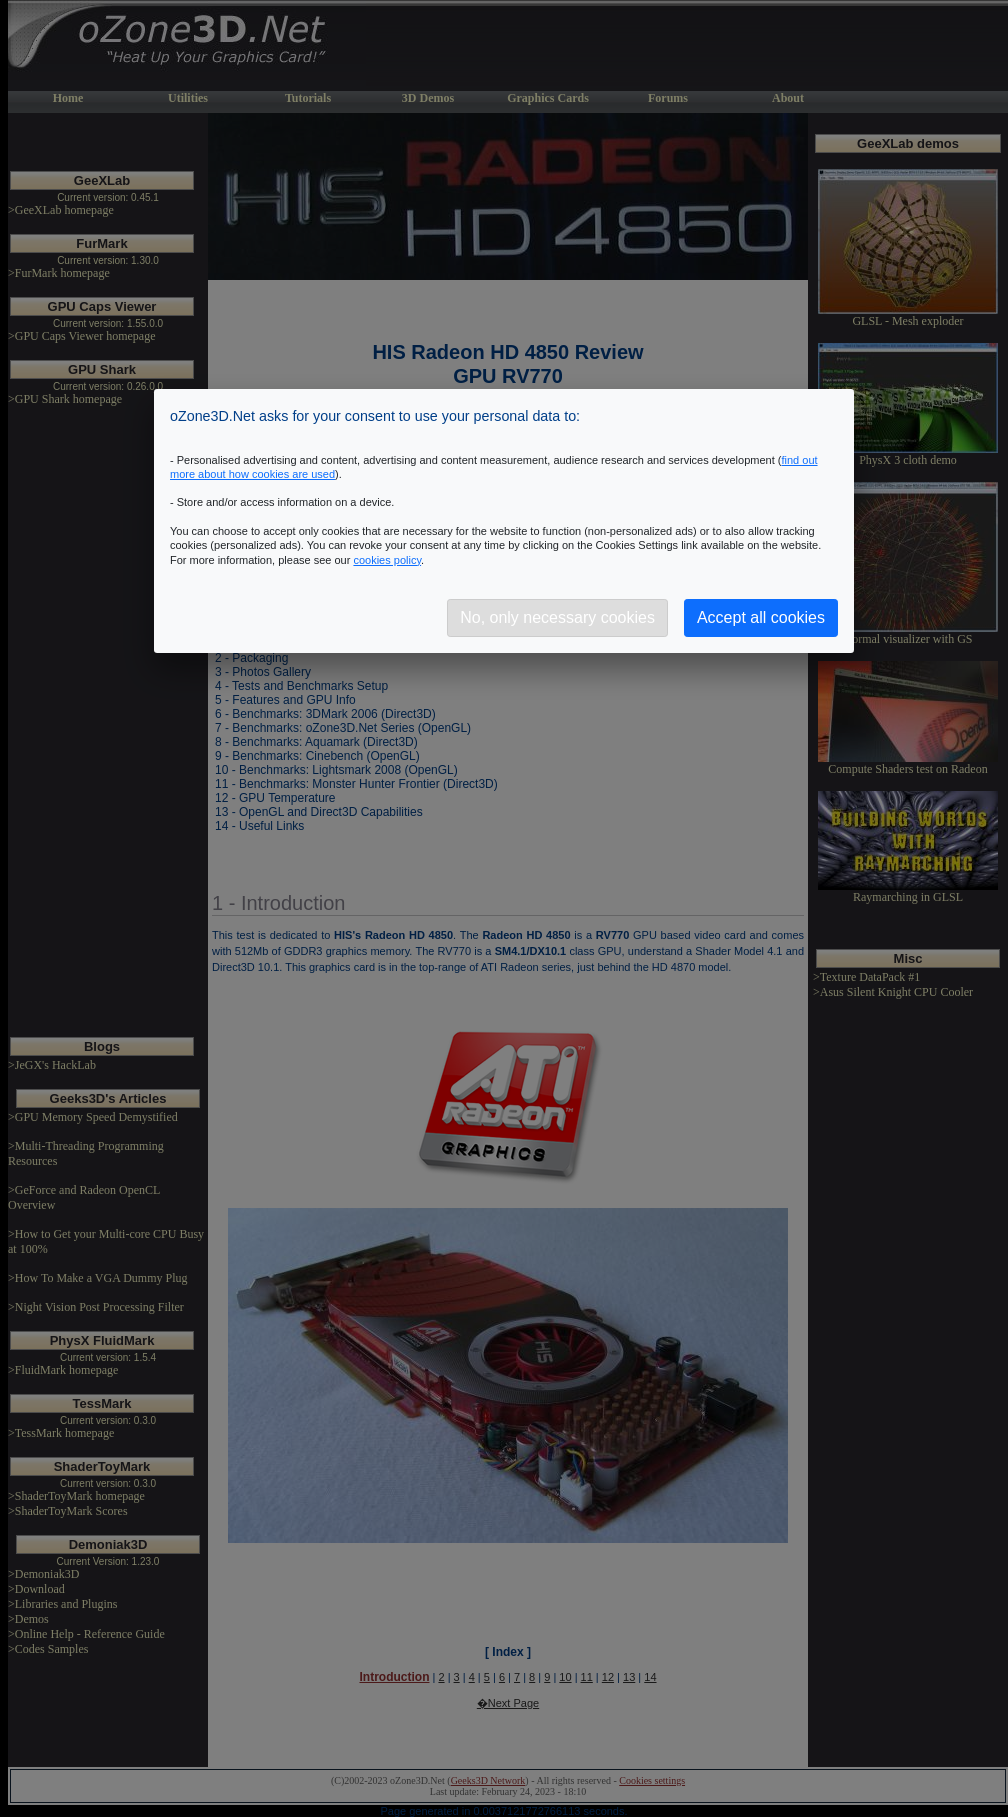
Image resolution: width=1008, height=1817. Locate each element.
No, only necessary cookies (557, 617)
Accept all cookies (761, 617)
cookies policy (387, 560)
